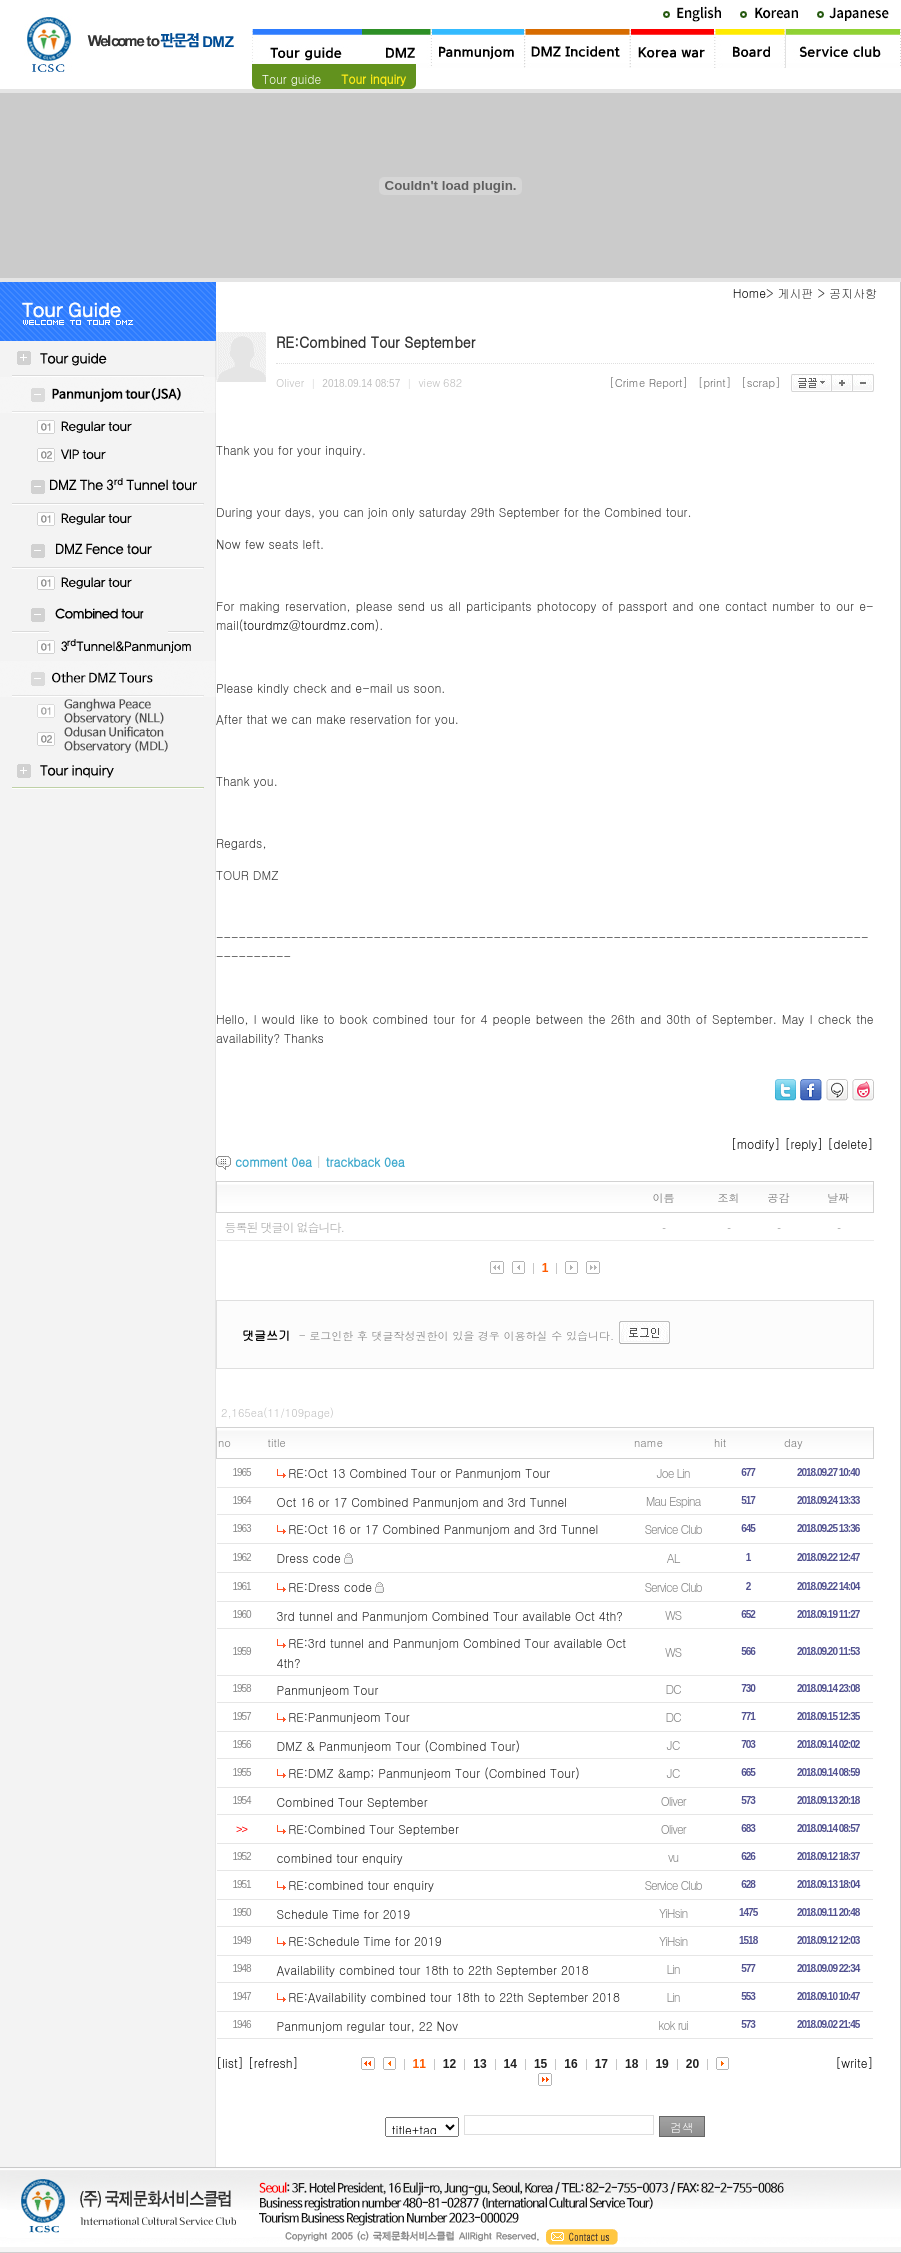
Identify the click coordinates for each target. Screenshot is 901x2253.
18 (631, 2064)
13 (479, 2064)
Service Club (672, 1528)
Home (749, 292)
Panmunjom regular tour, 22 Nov (368, 2025)
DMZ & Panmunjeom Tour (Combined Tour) (399, 1745)
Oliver (673, 1800)
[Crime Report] (648, 382)
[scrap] (760, 382)
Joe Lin (673, 1472)
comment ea (273, 1161)
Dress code (309, 1557)
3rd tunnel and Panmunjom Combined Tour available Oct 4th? (450, 1615)
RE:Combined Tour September (373, 1828)
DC (672, 1688)
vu (673, 1856)
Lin (673, 1968)
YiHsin (673, 1912)
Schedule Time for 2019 (344, 1913)
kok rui (673, 2024)
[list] (230, 2062)
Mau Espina (673, 1500)
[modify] (756, 1143)
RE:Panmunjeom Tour (348, 1716)
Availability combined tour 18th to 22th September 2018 (433, 1969)
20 (692, 2064)
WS (673, 1614)
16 (570, 2064)
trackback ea (365, 1161)
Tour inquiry (373, 78)
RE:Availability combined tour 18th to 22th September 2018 (454, 1996)
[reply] (804, 1143)
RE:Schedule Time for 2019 (364, 1940)
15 (540, 2064)
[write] (854, 2062)
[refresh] (273, 2062)
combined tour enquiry (340, 1857)
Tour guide (291, 78)
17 (601, 2064)
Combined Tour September (352, 1801)
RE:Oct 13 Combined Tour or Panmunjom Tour (419, 1472)
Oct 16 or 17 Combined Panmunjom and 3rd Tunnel (422, 1501)
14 (510, 2064)
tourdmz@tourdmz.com (308, 624)
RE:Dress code (330, 1586)
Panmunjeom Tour (328, 1689)
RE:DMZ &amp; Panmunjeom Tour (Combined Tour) (433, 1772)
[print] (714, 382)
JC (673, 1744)
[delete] (850, 1143)
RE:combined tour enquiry (361, 1884)
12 (449, 2064)
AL (673, 1557)
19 (661, 2064)
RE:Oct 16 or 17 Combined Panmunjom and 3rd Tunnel (443, 1528)
